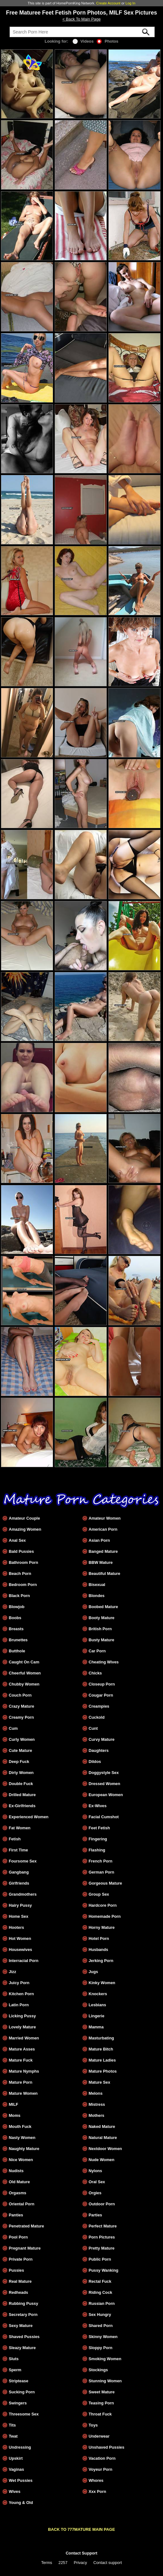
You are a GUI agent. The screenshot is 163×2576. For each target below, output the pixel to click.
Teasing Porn (101, 2403)
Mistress (96, 2104)
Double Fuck (21, 1783)
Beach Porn (20, 1573)
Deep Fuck (19, 1761)
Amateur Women (104, 1518)
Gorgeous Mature (105, 1883)
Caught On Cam (24, 1662)
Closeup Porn (101, 1684)
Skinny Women (103, 2336)
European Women (105, 1794)
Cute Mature (20, 1750)
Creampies (98, 1706)
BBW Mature (100, 1562)
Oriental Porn (21, 2204)
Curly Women (22, 1739)
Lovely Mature (22, 2027)
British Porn (100, 1628)
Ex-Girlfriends (22, 1805)
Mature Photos (102, 2071)
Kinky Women (101, 1982)
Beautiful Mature (104, 1573)
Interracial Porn (24, 1960)
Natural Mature (102, 2137)
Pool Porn (18, 2237)
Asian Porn (99, 1540)
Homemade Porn (104, 1916)
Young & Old (21, 2502)
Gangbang (19, 1872)
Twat (13, 2436)
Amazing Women (25, 1529)
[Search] (82, 32)
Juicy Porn (19, 1982)
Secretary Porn (23, 2314)
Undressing (20, 2447)
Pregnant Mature (25, 2248)
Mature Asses (22, 2049)
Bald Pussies (21, 1551)
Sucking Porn (22, 2392)
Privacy (80, 2562)
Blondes (96, 1595)
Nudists (16, 2170)
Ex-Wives (97, 1805)
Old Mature (19, 2181)
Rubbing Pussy (23, 2303)
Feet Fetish (99, 1828)
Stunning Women (105, 2381)
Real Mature (20, 2281)
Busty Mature (101, 1639)
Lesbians (97, 2004)
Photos (107, 41)
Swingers (18, 2403)
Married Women (24, 2038)
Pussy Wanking (103, 2270)
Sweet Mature (101, 2392)
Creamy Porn (21, 1717)
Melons (95, 2093)
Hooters (16, 1927)
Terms (46, 2562)
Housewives (20, 1949)
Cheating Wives (103, 1662)
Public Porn (99, 2259)
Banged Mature (103, 1551)
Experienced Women (29, 1816)
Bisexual (96, 1584)
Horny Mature (101, 1927)
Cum (13, 1728)
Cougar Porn (100, 1695)
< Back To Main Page (81, 19)
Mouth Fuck (20, 2126)
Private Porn (21, 2259)
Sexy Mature (21, 2325)
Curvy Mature (101, 1739)
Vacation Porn (101, 2458)
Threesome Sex (24, 2414)
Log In (130, 3)
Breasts (16, 1628)
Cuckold (96, 1717)
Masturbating (101, 2038)
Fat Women (20, 1828)
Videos (83, 41)
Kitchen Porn (21, 1993)
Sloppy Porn (100, 2347)
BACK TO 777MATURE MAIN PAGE (81, 2529)
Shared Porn (100, 2325)
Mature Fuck (21, 2060)
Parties (95, 2215)
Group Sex (98, 1894)
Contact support (107, 2562)
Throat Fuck (100, 2414)
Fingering (97, 1839)
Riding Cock (100, 2292)
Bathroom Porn (23, 1562)
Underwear (98, 2436)
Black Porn (19, 1595)
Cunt (93, 1728)
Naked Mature (101, 2126)
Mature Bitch (100, 2049)
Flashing (96, 1850)
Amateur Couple (24, 1518)
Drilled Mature (22, 1794)
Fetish (15, 1839)
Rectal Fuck (99, 2281)
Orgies (94, 2192)
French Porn (100, 1861)
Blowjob (17, 1606)
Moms (15, 2115)
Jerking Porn (100, 1960)
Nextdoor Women (105, 2148)
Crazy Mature (21, 1706)
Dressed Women (104, 1783)
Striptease (18, 2381)
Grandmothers (23, 1894)
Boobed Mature (103, 1606)
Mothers (96, 2115)
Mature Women (23, 2093)
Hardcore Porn (102, 1905)
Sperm (15, 2369)
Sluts (14, 2358)
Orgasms (17, 2192)
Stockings (98, 2369)
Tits (12, 2425)
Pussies (16, 2270)
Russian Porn (101, 2303)
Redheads (18, 2292)
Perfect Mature (102, 2226)
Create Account (108, 3)
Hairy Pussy (20, 1905)
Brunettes (18, 1639)
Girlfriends (19, 1883)
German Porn (101, 1872)
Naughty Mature (24, 2148)
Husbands (98, 1949)
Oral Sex (96, 2181)
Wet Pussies (21, 2480)
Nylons (95, 2170)
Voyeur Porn (100, 2469)
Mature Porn (21, 2082)
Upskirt (16, 2458)
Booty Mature (101, 1617)
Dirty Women (21, 1772)
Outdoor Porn (101, 2204)
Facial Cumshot (103, 1816)
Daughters (98, 1750)
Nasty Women (22, 2137)
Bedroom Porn (23, 1584)
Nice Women (21, 2159)
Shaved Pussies (24, 2336)
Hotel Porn (98, 1938)
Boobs (15, 1617)
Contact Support (81, 2553)
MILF (13, 2104)
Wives (15, 2491)
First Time (18, 1850)
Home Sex (18, 1916)
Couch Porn (20, 1695)
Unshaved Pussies (106, 2447)
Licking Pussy (22, 2016)
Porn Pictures (101, 2237)
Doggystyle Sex (103, 1772)
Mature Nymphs (24, 2071)
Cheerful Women (25, 1673)
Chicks (95, 1673)
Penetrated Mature (26, 2226)
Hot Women (20, 1938)
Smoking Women (104, 2358)
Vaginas (16, 2469)
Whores (95, 2480)
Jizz (12, 1971)
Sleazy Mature (22, 2347)
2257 (62, 2562)
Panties (16, 2215)
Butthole (17, 1651)
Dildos (94, 1761)
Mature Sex (99, 2082)
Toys (93, 2425)
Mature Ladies (102, 2060)
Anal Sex (17, 1540)
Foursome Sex (23, 1861)
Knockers (97, 1993)
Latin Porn (19, 2004)
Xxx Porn (97, 2491)
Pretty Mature (101, 2248)
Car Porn (97, 1651)
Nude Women (101, 2159)
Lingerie (96, 2016)
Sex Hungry (99, 2314)
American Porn (102, 1529)
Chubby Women (24, 1684)
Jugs (93, 1971)
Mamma (96, 2027)
